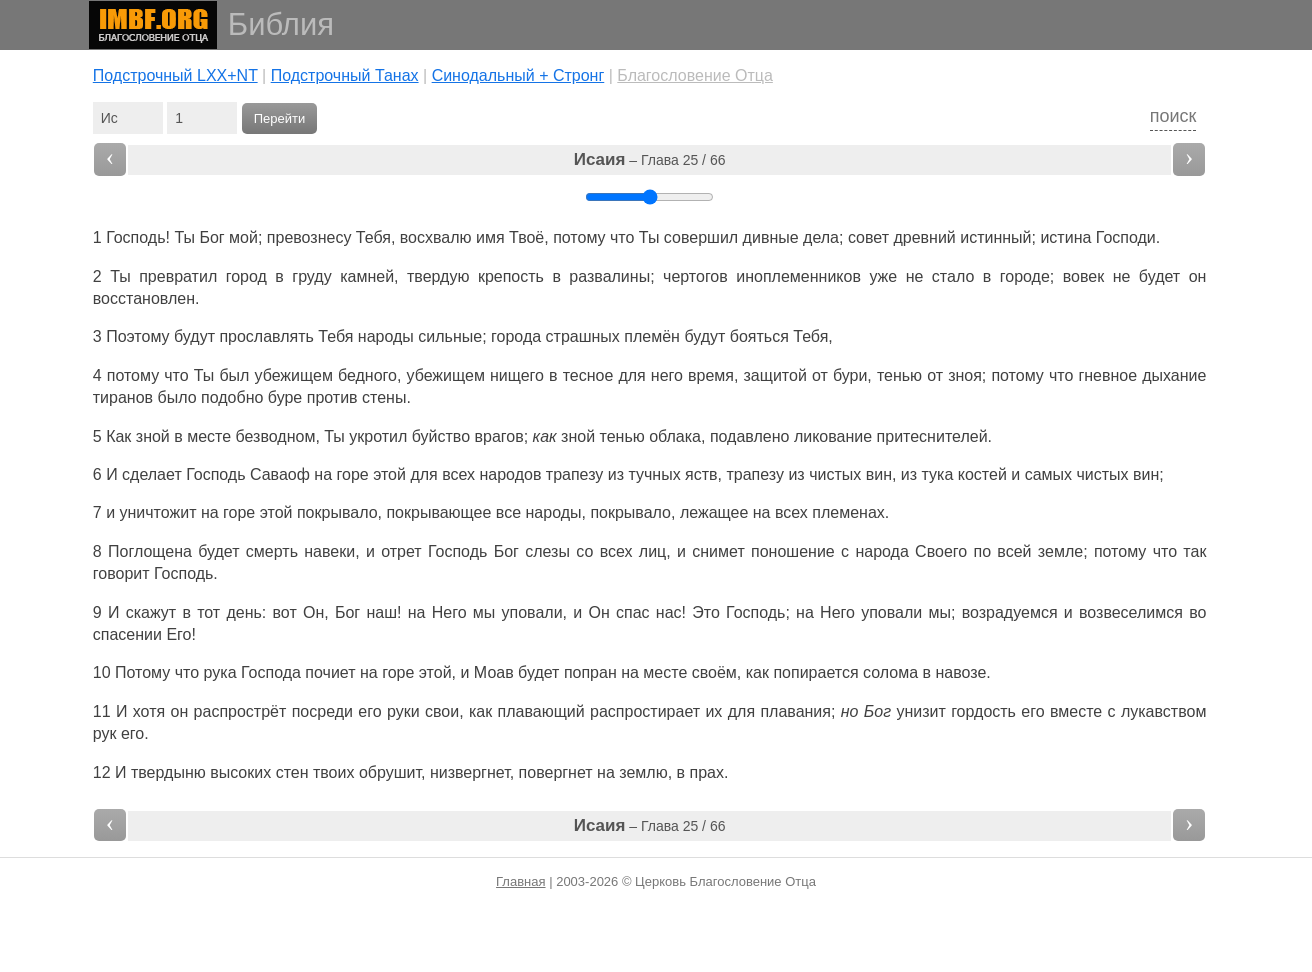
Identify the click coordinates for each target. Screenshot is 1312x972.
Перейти (280, 118)
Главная (520, 881)
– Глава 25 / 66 (650, 159)
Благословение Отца (695, 75)
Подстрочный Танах (345, 75)
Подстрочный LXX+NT (175, 75)
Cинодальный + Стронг (518, 75)
